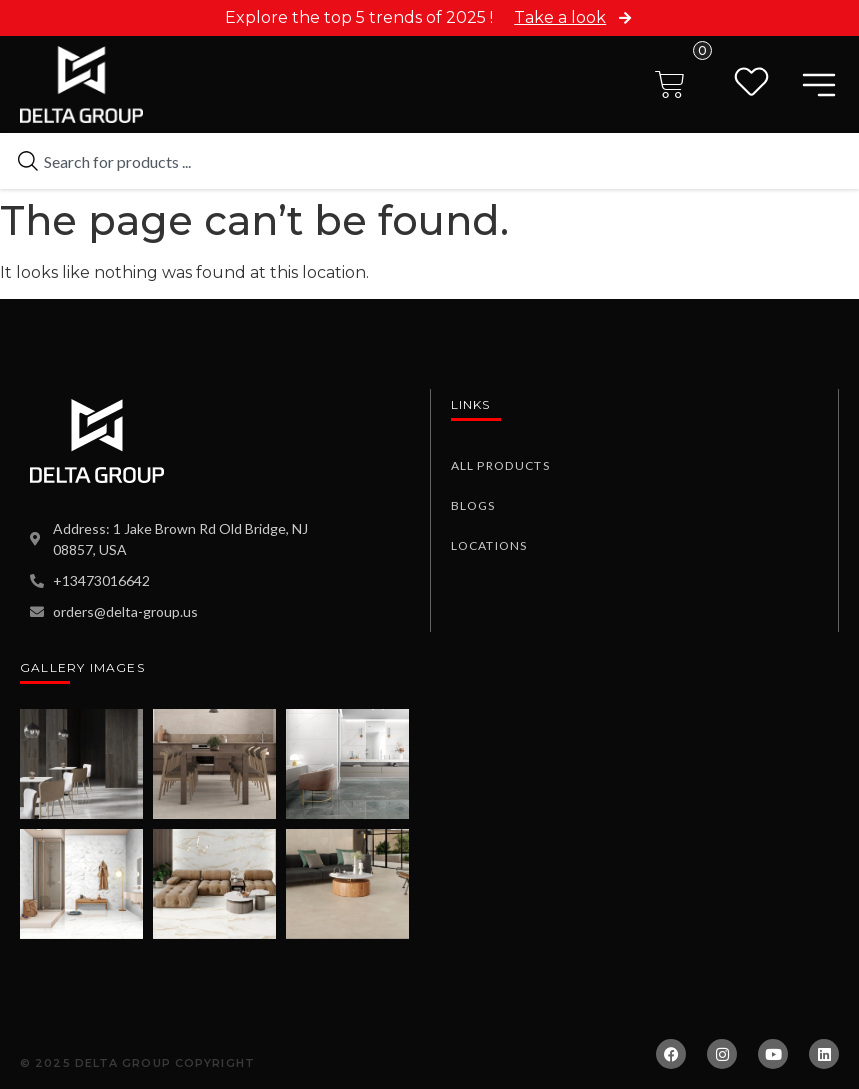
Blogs (473, 505)
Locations (489, 545)
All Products (500, 465)
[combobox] (429, 161)
